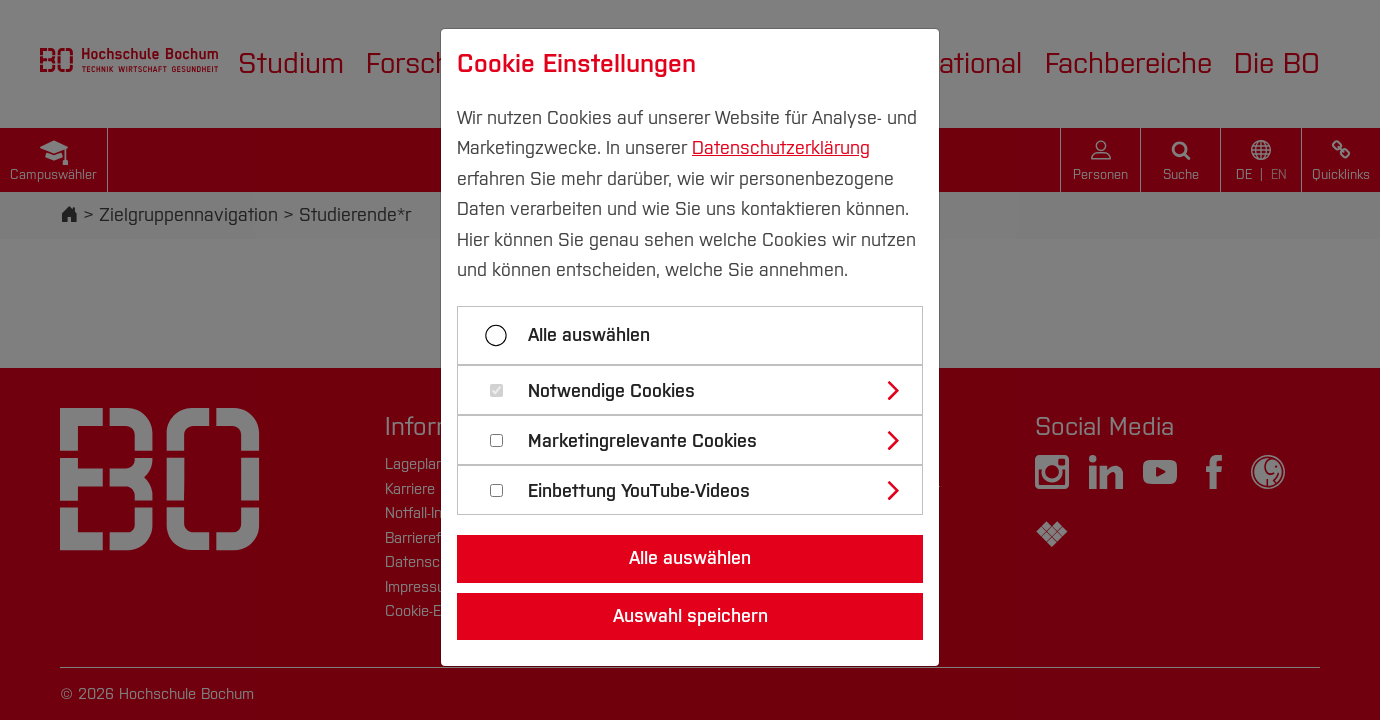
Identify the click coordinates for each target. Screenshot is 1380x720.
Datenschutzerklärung (781, 148)
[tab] (698, 390)
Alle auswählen (589, 335)
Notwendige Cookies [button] (611, 391)
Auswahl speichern (690, 616)
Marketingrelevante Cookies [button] (642, 441)
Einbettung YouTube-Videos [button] (639, 491)
